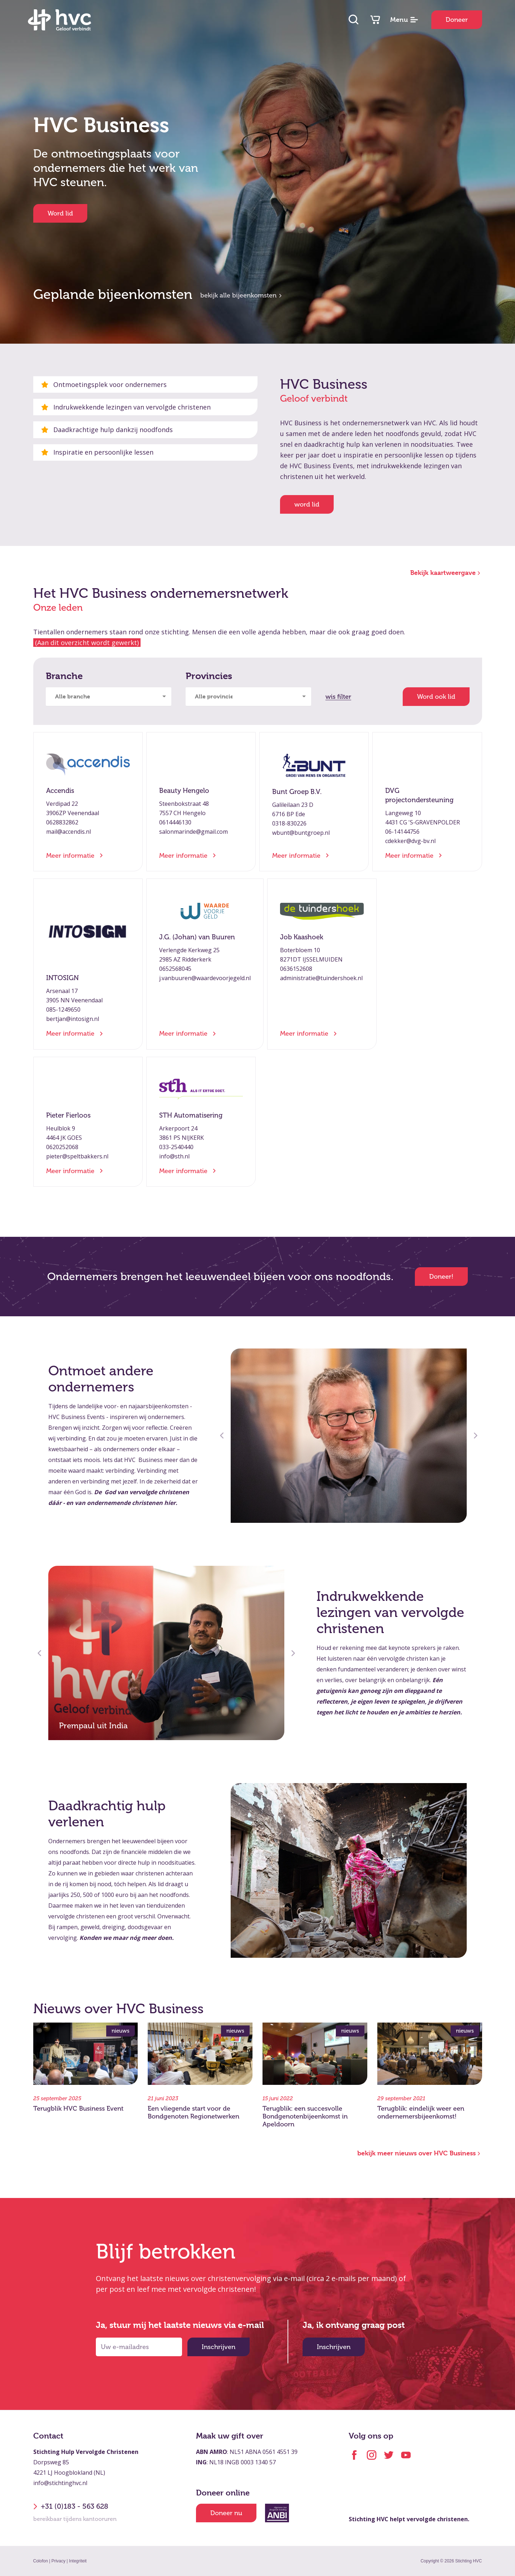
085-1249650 (63, 1009)
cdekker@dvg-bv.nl (410, 841)
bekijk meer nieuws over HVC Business (419, 2153)
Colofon (40, 2560)
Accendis (60, 790)
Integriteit (78, 2560)
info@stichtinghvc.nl (60, 2483)
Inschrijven (218, 2346)
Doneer (457, 19)
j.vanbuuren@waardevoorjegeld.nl (205, 978)
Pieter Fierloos (68, 1115)
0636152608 (296, 969)
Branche (64, 675)
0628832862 (62, 822)
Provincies (209, 675)
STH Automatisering (190, 1115)
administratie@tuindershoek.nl (321, 978)
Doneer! (441, 1276)
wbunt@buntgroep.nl (301, 833)
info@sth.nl (174, 1156)
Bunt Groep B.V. (297, 791)
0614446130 (175, 822)
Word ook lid (436, 696)
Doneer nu (226, 2513)
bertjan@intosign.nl (72, 1019)
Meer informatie (74, 855)
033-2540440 (176, 1147)
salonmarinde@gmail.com (193, 832)
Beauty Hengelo (184, 790)
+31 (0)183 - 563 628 (70, 2506)
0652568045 (175, 969)
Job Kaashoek (301, 937)
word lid (306, 504)
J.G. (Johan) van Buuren (197, 937)
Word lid (60, 213)
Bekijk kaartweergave (446, 572)
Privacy (58, 2560)
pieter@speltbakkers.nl (77, 1156)
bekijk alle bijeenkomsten (242, 295)
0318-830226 (289, 823)
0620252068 (62, 1147)
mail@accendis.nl (68, 832)
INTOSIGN (62, 978)
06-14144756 (402, 832)
